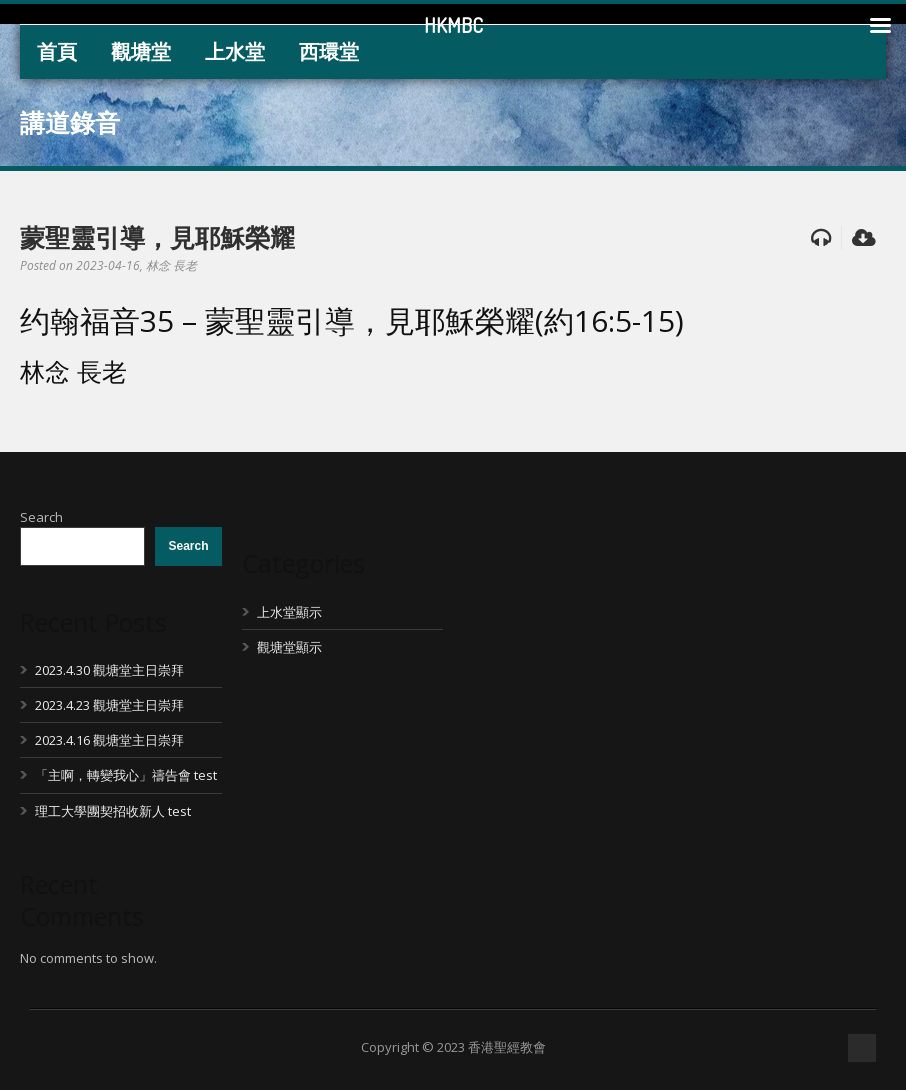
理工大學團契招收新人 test (113, 811)
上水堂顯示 (289, 612)
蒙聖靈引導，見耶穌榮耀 (157, 237)
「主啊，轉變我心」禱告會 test (126, 775)
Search (41, 517)
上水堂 (235, 51)
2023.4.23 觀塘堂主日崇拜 (109, 705)
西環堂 (329, 51)
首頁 (57, 51)
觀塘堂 (141, 51)
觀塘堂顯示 (289, 647)
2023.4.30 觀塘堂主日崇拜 (109, 670)
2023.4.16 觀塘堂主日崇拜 (109, 740)
